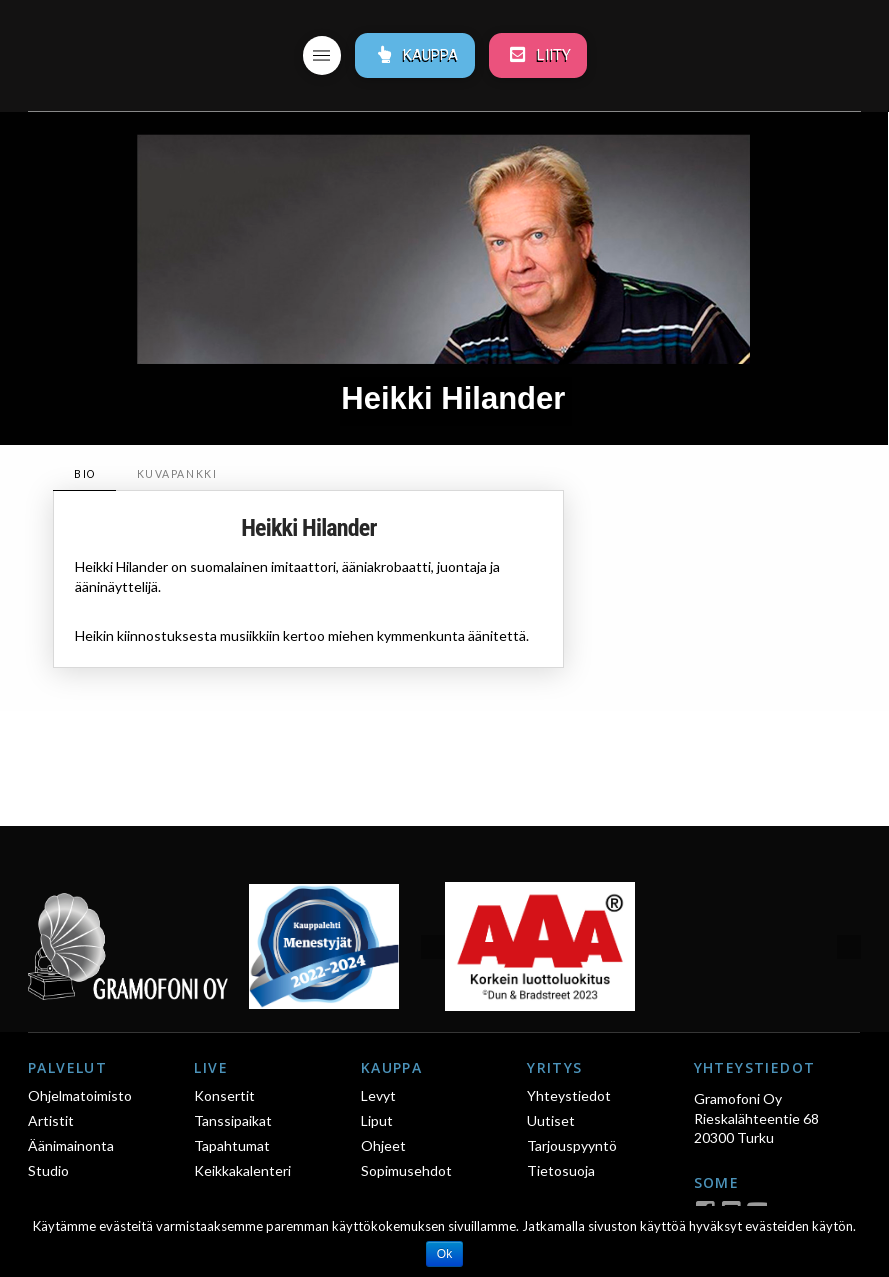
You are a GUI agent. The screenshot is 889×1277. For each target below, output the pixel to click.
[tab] (84, 474)
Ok (444, 1254)
